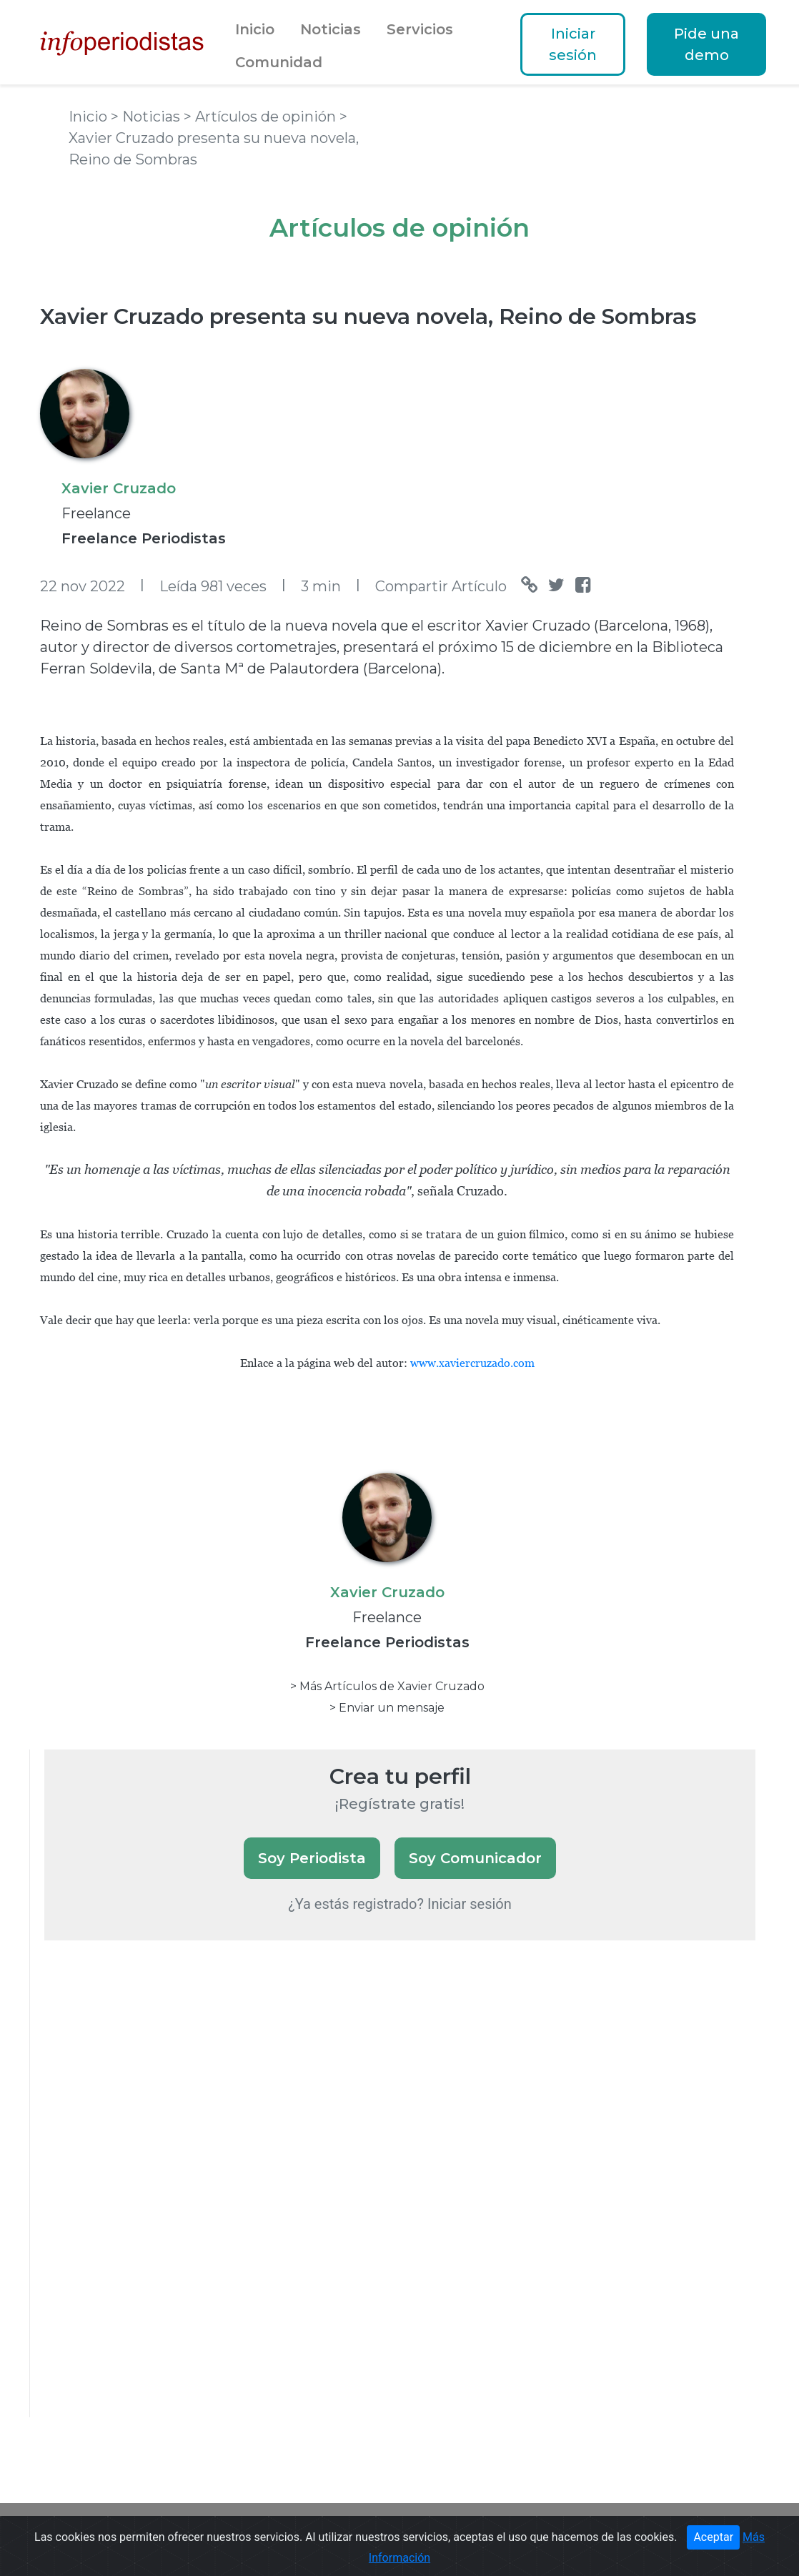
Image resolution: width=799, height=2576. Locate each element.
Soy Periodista (312, 1858)
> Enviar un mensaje (387, 1707)
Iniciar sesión (573, 44)
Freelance (96, 513)
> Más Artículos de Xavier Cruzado (387, 1686)
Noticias (330, 29)
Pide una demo (706, 44)
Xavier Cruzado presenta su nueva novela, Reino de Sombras (368, 316)
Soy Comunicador (475, 1858)
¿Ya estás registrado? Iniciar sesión (400, 1904)
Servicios (420, 29)
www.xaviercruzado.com (472, 1363)
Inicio (254, 29)
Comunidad (278, 62)
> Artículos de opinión (261, 116)
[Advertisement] (151, 2197)
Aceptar (713, 2537)
